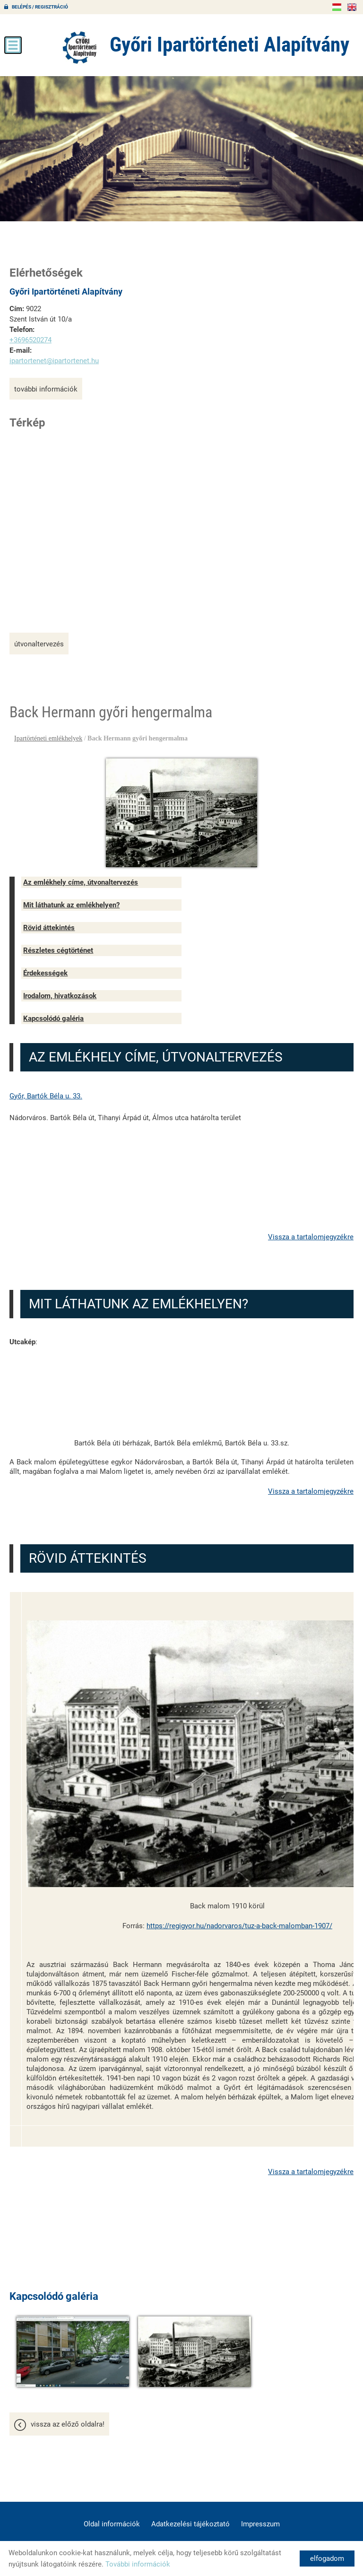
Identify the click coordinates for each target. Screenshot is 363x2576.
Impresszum (260, 2518)
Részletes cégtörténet (58, 950)
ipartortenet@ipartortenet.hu (54, 360)
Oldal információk (112, 2518)
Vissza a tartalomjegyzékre (311, 1236)
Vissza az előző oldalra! (67, 2418)
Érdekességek (45, 972)
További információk (46, 388)
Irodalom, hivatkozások (59, 995)
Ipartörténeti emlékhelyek (48, 737)
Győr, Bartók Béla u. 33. (45, 1095)
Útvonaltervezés (39, 643)
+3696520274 (30, 339)
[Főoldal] (69, 47)
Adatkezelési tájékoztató (190, 2518)
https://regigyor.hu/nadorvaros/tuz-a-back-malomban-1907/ (239, 1925)
